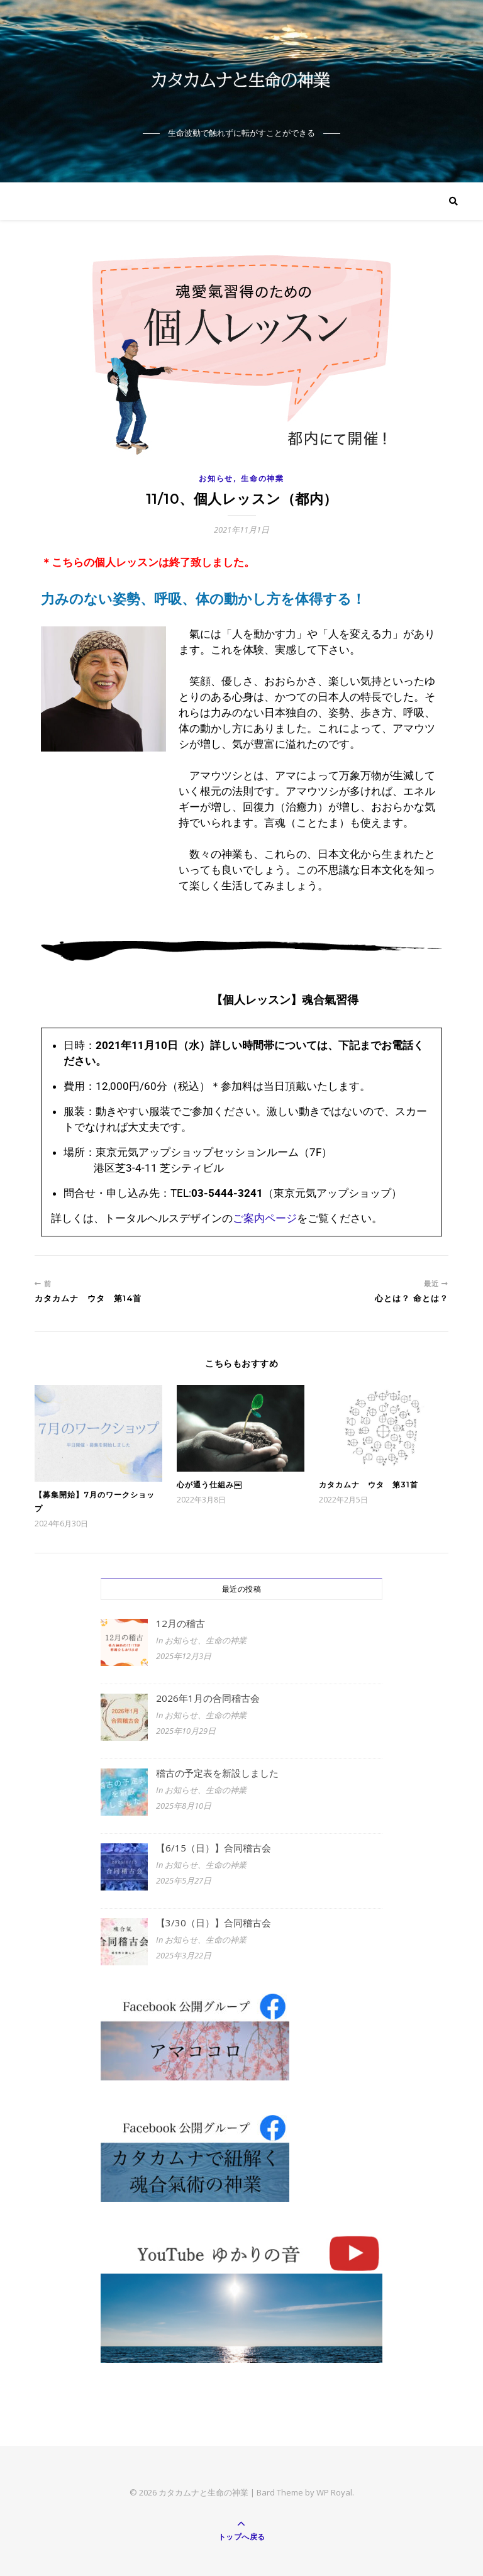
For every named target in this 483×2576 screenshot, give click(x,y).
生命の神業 (262, 478)
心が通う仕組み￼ (209, 1484)
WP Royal (334, 2492)
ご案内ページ (265, 1218)
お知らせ (216, 478)
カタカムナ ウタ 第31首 (368, 1484)
